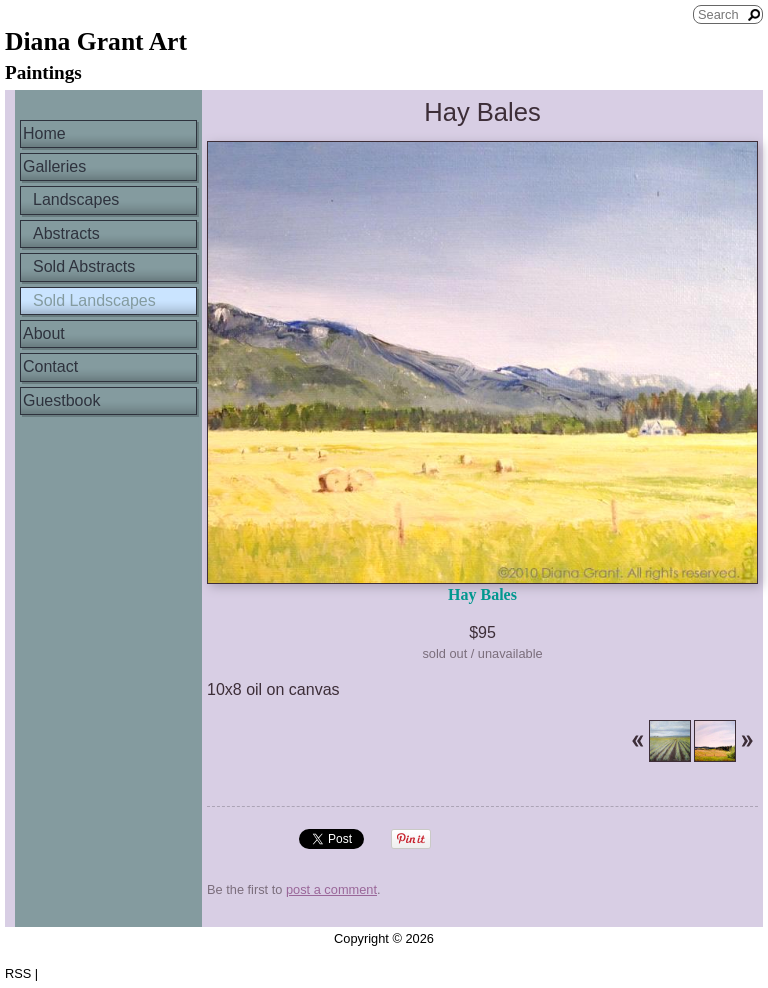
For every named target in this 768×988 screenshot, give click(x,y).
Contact (50, 366)
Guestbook (61, 400)
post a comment (331, 889)
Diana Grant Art (96, 41)
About (44, 333)
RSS (18, 973)
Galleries (54, 166)
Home (44, 133)
